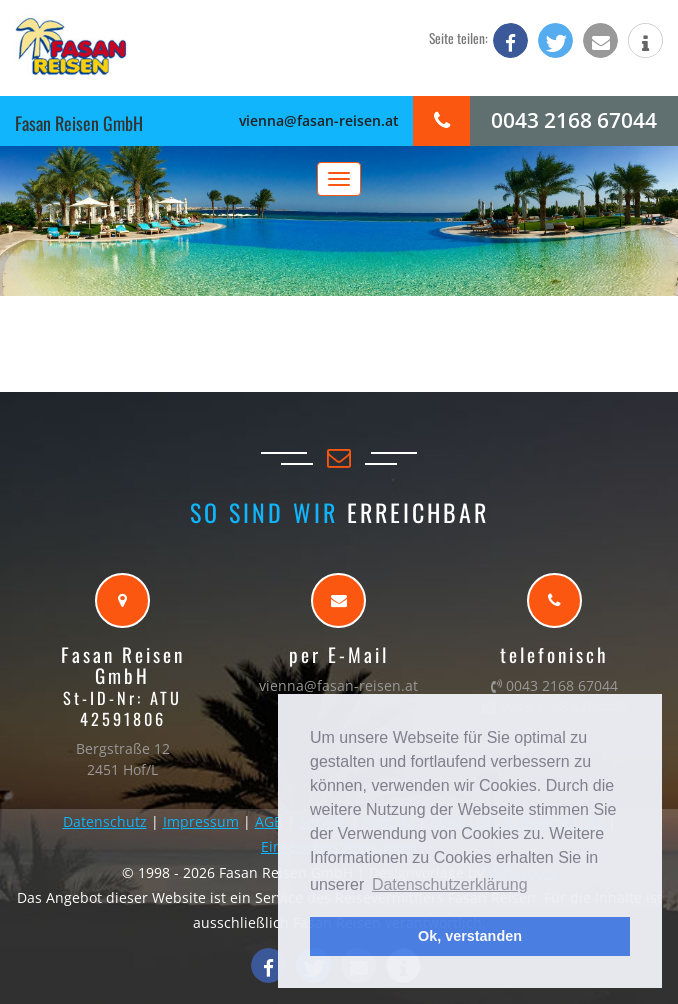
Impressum (201, 821)
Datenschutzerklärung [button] (450, 884)
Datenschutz (105, 821)
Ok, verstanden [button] (470, 936)
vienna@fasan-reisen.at (319, 120)
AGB (269, 821)
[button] (510, 40)
